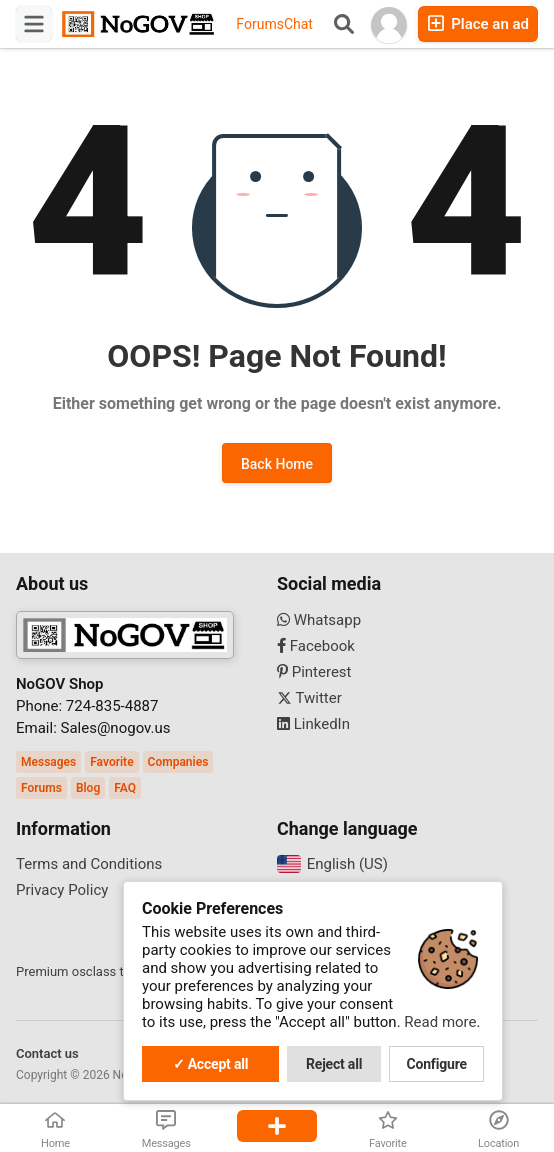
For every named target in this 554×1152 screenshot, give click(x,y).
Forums (260, 24)
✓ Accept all (211, 1064)
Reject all (334, 1064)
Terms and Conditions (89, 864)
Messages (48, 762)
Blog (88, 788)
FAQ (125, 788)
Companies (178, 762)
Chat (298, 24)
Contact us (47, 1053)
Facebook (316, 646)
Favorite (111, 762)
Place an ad (478, 23)
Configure (437, 1064)
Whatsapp (319, 620)
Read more (440, 1022)
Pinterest (314, 672)
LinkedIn (313, 724)
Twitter (309, 698)
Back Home (277, 464)
